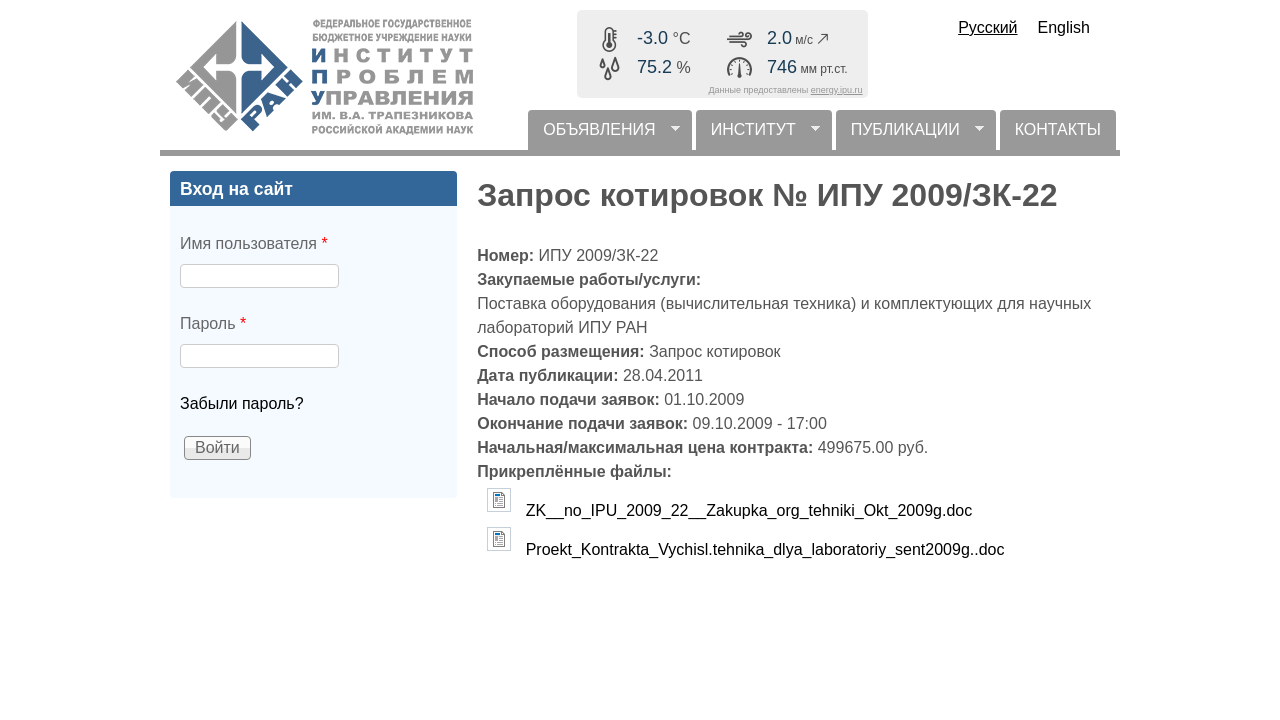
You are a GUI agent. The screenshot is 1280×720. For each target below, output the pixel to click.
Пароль (213, 323)
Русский (987, 27)
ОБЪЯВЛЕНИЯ (603, 135)
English (1064, 27)
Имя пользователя (254, 243)
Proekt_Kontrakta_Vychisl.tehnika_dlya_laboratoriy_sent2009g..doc (765, 549)
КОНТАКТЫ (1058, 129)
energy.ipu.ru (837, 90)
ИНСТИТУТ (758, 135)
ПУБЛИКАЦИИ (910, 135)
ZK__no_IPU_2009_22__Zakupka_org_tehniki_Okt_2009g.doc (749, 510)
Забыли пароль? (242, 403)
